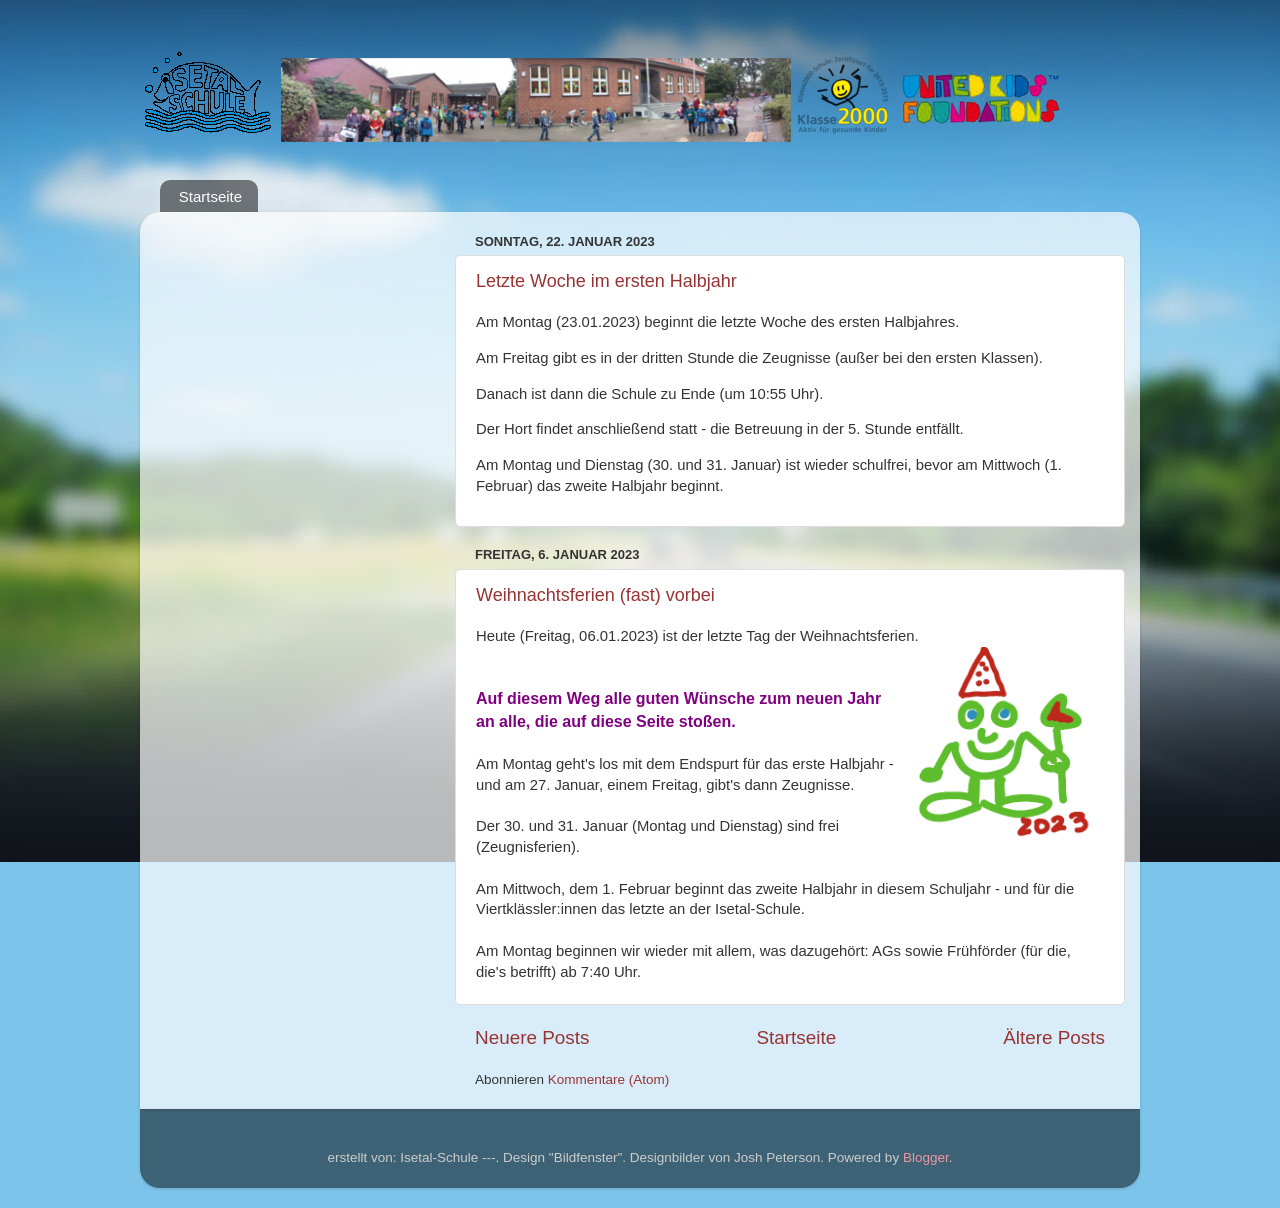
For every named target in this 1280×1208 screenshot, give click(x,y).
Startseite (210, 196)
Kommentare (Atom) (609, 1079)
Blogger (926, 1157)
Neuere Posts (532, 1037)
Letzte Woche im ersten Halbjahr (606, 281)
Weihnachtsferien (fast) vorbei (595, 595)
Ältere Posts (1054, 1037)
